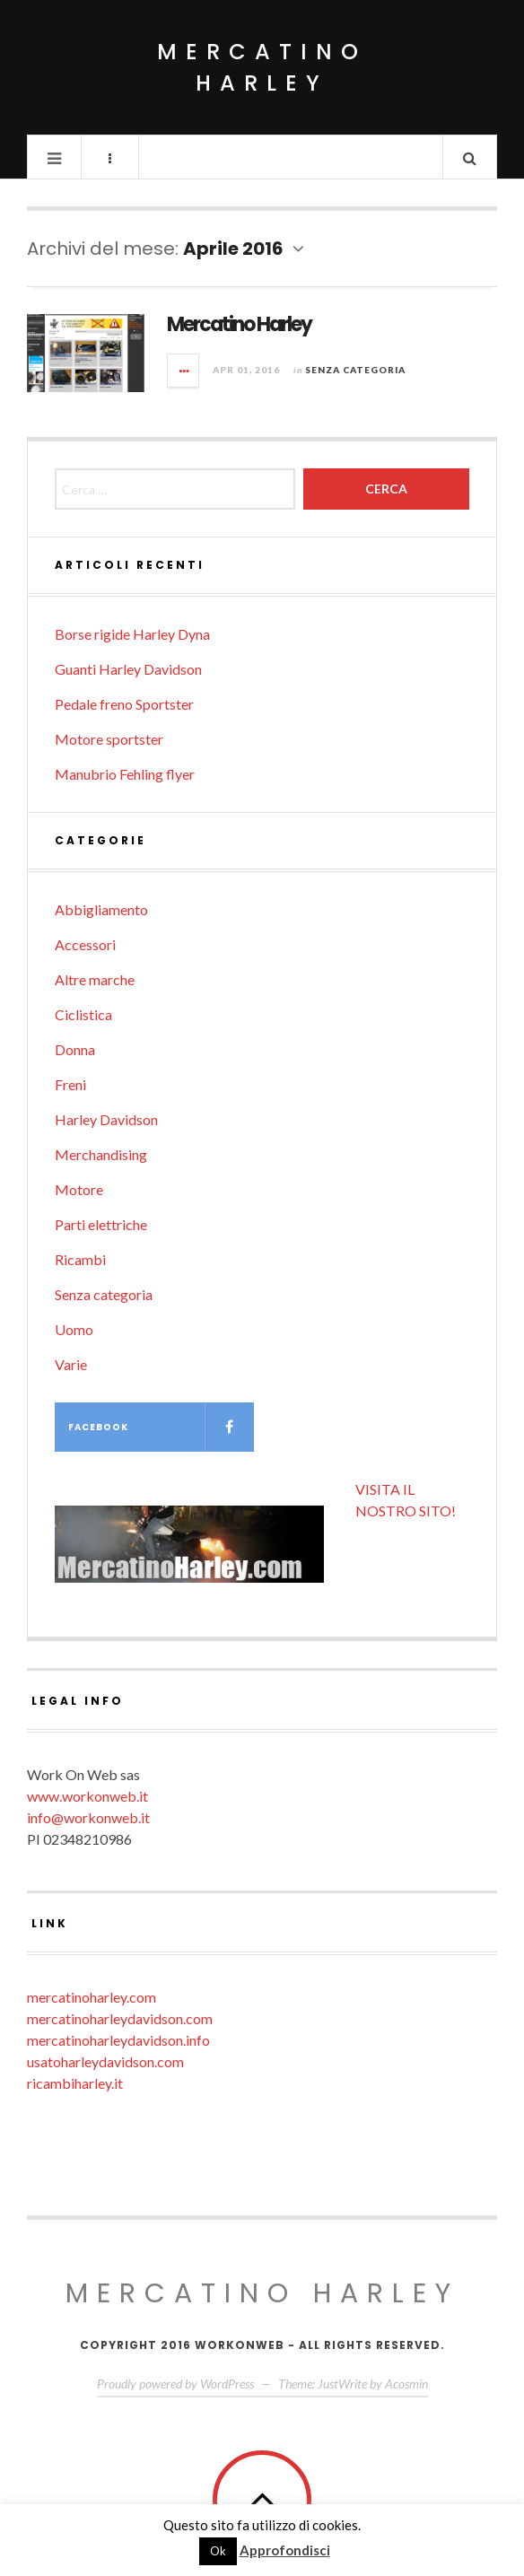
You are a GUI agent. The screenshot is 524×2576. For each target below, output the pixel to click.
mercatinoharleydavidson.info (118, 2039)
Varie (71, 1364)
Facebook (161, 1427)
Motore (79, 1189)
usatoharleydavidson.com (105, 2061)
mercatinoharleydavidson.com (120, 2018)
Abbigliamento (101, 909)
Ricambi (80, 1259)
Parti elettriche (101, 1224)
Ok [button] (218, 2551)
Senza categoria (355, 369)
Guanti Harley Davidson (128, 668)
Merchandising (101, 1154)
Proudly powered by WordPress (175, 2383)
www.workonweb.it (87, 1795)
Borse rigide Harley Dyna (132, 633)
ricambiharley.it (75, 2082)
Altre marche (95, 979)
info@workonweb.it (88, 1817)
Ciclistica (83, 1014)
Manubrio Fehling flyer (125, 773)
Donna (75, 1049)
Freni (70, 1084)
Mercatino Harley (262, 67)
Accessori (85, 944)
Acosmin (406, 2383)
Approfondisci (285, 2550)
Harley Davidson (106, 1119)
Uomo (74, 1329)
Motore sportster (109, 738)
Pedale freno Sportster (124, 703)
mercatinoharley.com (91, 1996)
